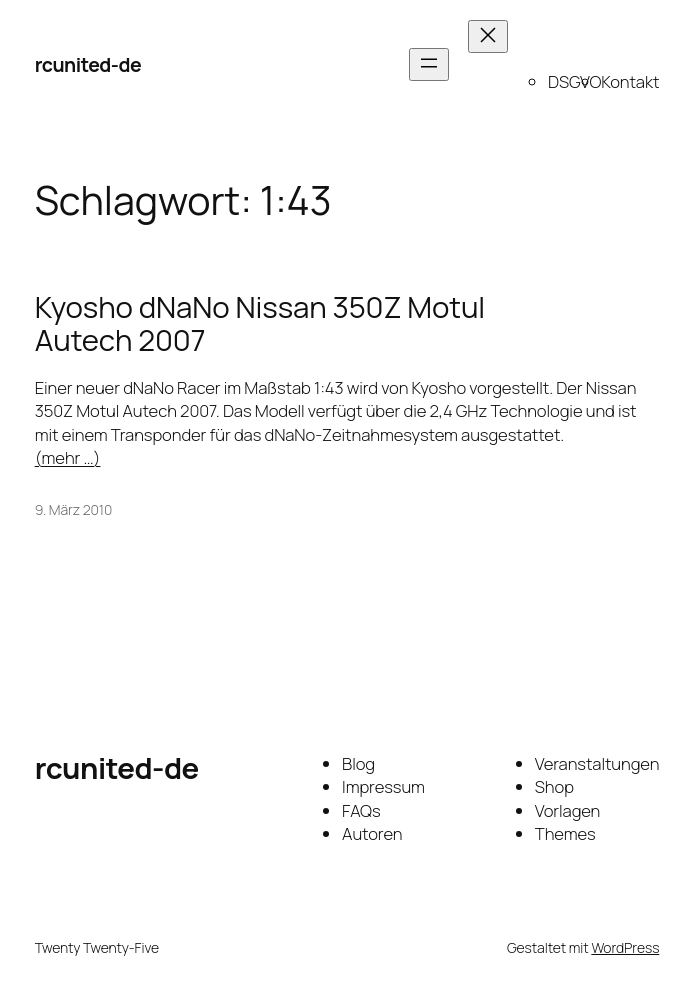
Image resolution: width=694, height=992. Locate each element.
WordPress (625, 947)
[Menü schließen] (488, 36)
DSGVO (574, 81)
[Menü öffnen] (429, 64)
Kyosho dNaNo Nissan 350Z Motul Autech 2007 (260, 324)
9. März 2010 (73, 509)
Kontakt (630, 81)
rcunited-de (88, 64)
